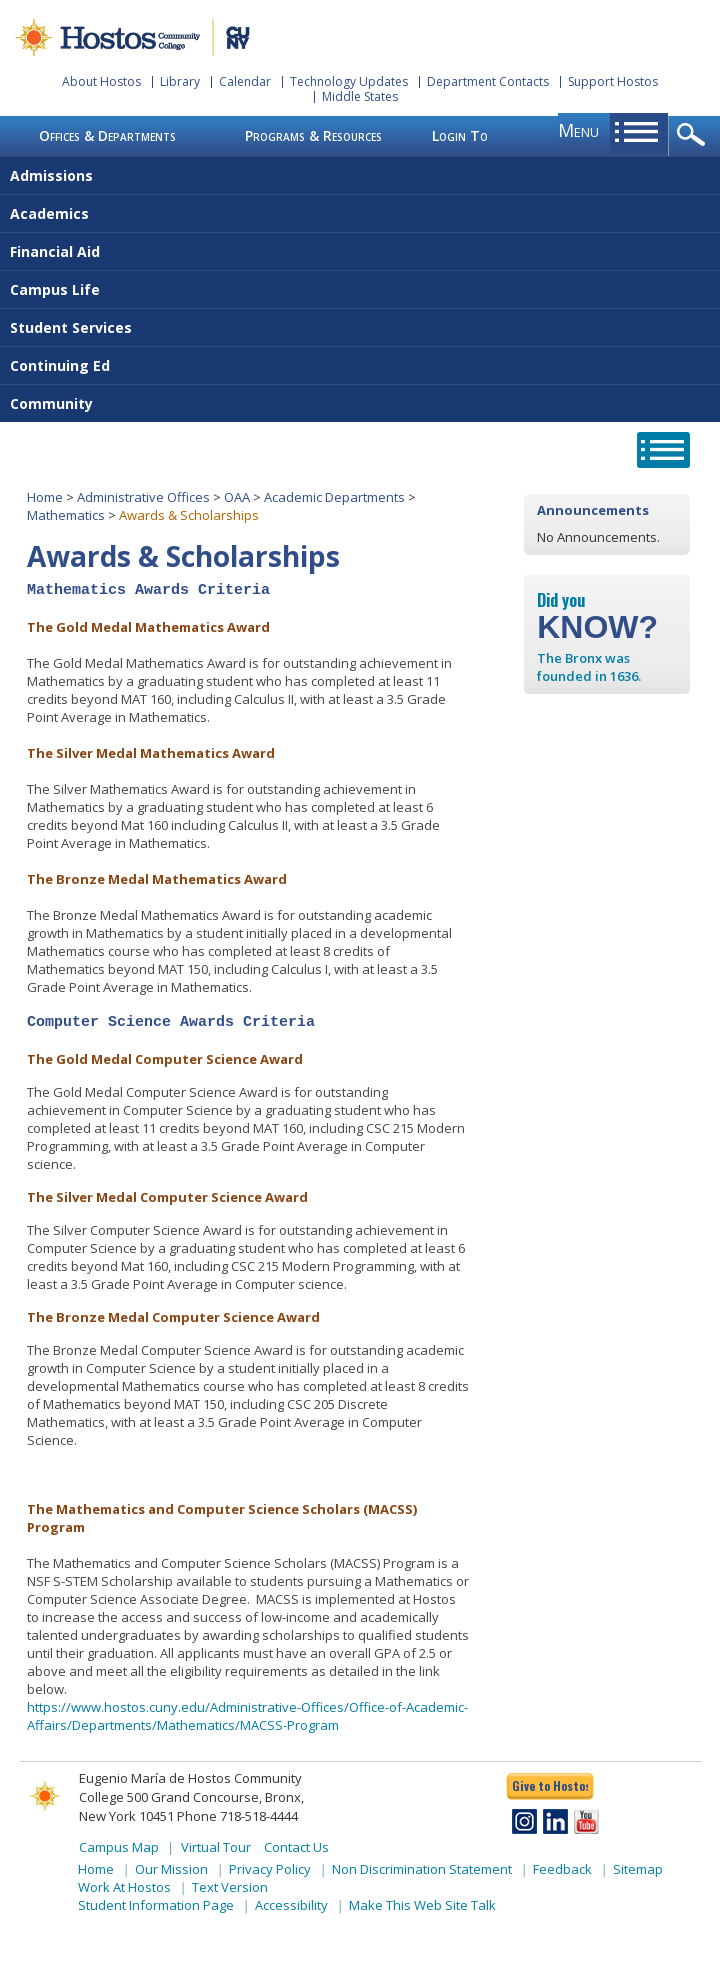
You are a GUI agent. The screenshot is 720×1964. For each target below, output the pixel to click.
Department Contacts (488, 81)
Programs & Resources (313, 135)
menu (578, 130)
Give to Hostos (550, 1785)
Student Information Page (156, 1905)
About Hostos (101, 81)
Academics (49, 213)
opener (694, 136)
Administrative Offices (143, 497)
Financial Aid (55, 251)
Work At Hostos (124, 1887)
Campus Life (55, 289)
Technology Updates (349, 81)
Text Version (230, 1887)
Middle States (360, 96)
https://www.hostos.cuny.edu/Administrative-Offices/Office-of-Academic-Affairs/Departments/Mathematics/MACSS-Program (247, 1716)
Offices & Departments (107, 135)
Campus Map (119, 1847)
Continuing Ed (60, 365)
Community (51, 403)
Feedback (562, 1869)
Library (180, 81)
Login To (460, 135)
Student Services (71, 327)
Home (45, 497)
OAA (237, 497)
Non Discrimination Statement (422, 1869)
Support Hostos (613, 81)
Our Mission (171, 1869)
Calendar (245, 81)
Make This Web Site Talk (422, 1905)
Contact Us (296, 1847)
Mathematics (66, 515)
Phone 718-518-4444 (237, 1816)
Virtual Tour (216, 1847)
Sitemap (638, 1869)
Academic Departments (334, 497)
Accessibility (291, 1905)
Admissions (51, 175)
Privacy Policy (270, 1869)
